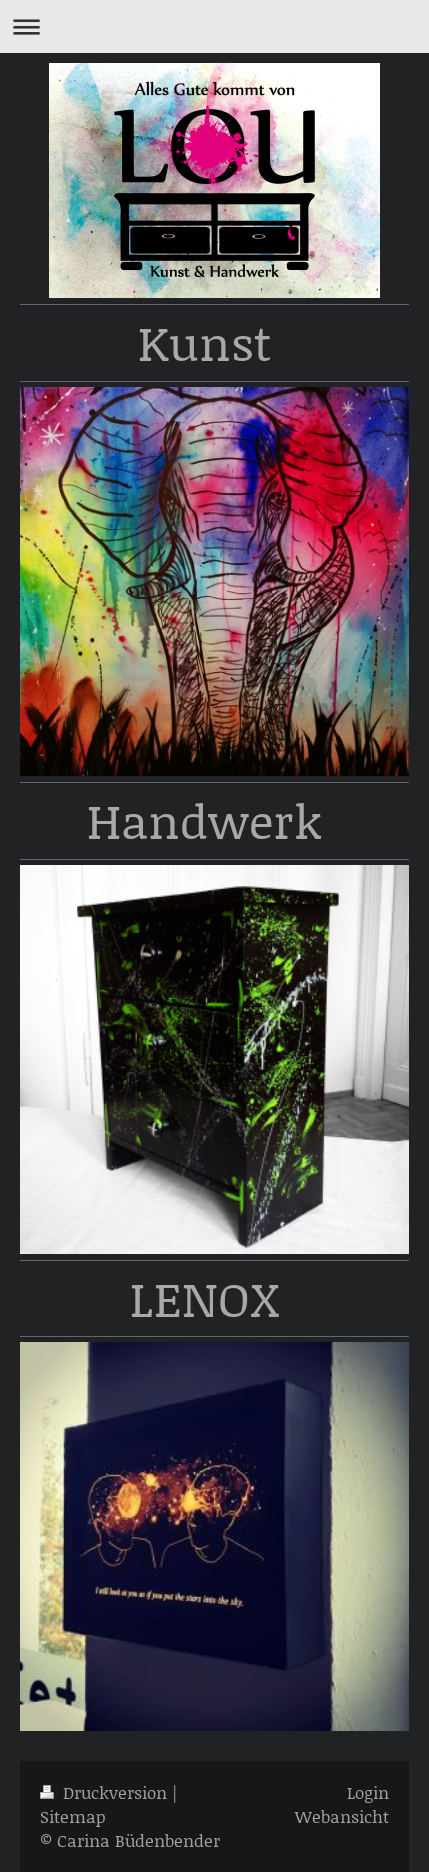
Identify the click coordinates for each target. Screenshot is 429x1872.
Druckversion (106, 1792)
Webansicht (342, 1816)
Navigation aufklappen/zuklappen (214, 26)
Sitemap (73, 1816)
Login (368, 1792)
